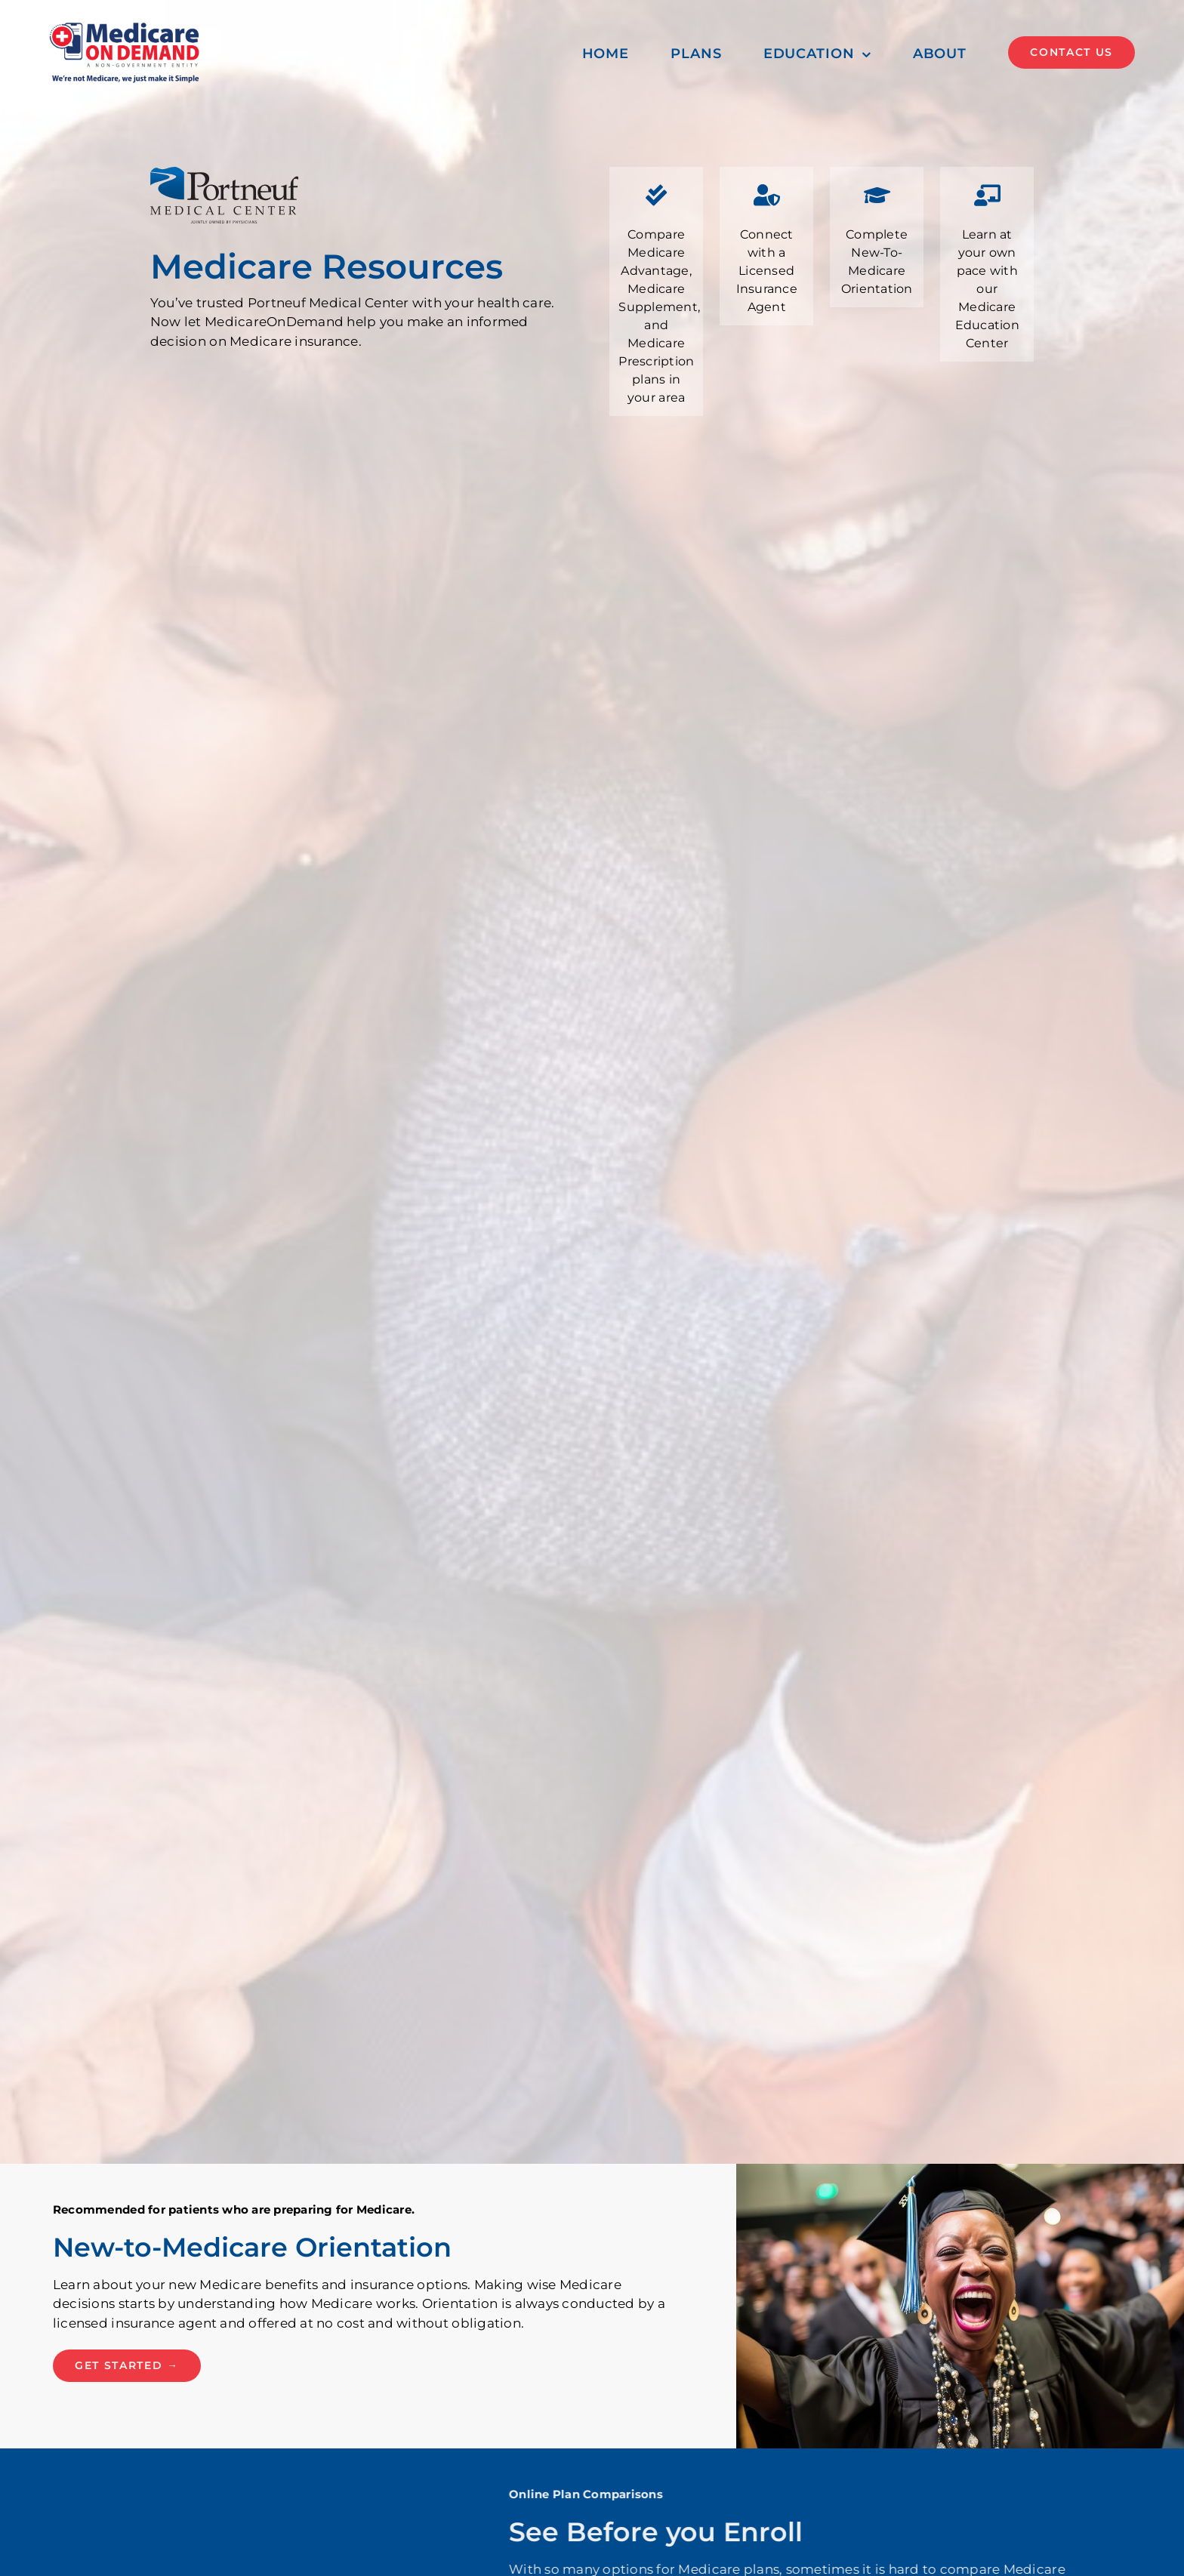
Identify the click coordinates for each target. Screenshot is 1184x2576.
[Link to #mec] (987, 195)
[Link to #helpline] (766, 195)
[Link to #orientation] (877, 195)
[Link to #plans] (656, 195)
